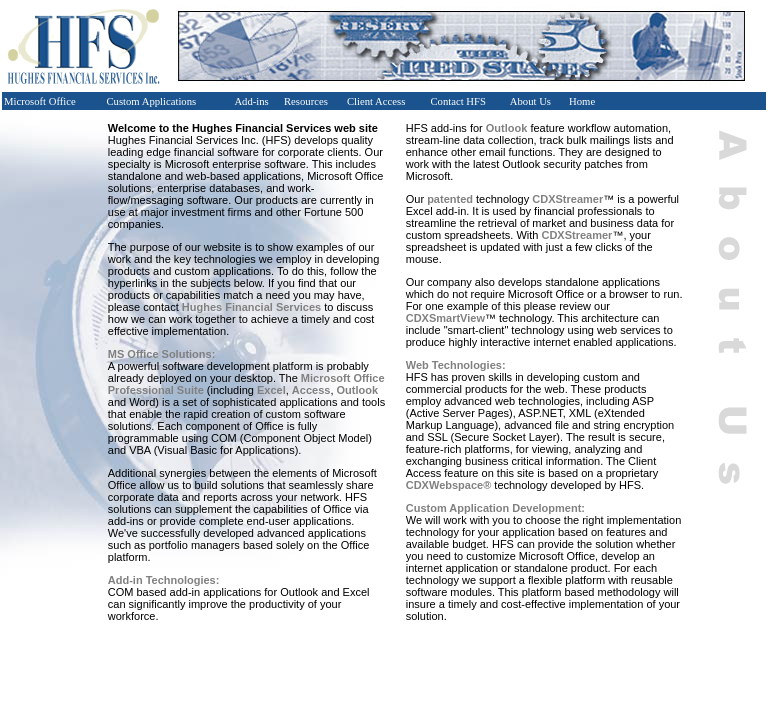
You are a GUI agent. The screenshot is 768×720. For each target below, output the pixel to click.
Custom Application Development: (495, 508)
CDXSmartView (445, 318)
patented (450, 199)
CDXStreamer (567, 199)
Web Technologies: (456, 365)
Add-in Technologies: (164, 580)
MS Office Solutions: (162, 354)
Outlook (358, 390)
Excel (271, 390)
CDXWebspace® (449, 485)
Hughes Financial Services (251, 307)
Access (311, 390)
